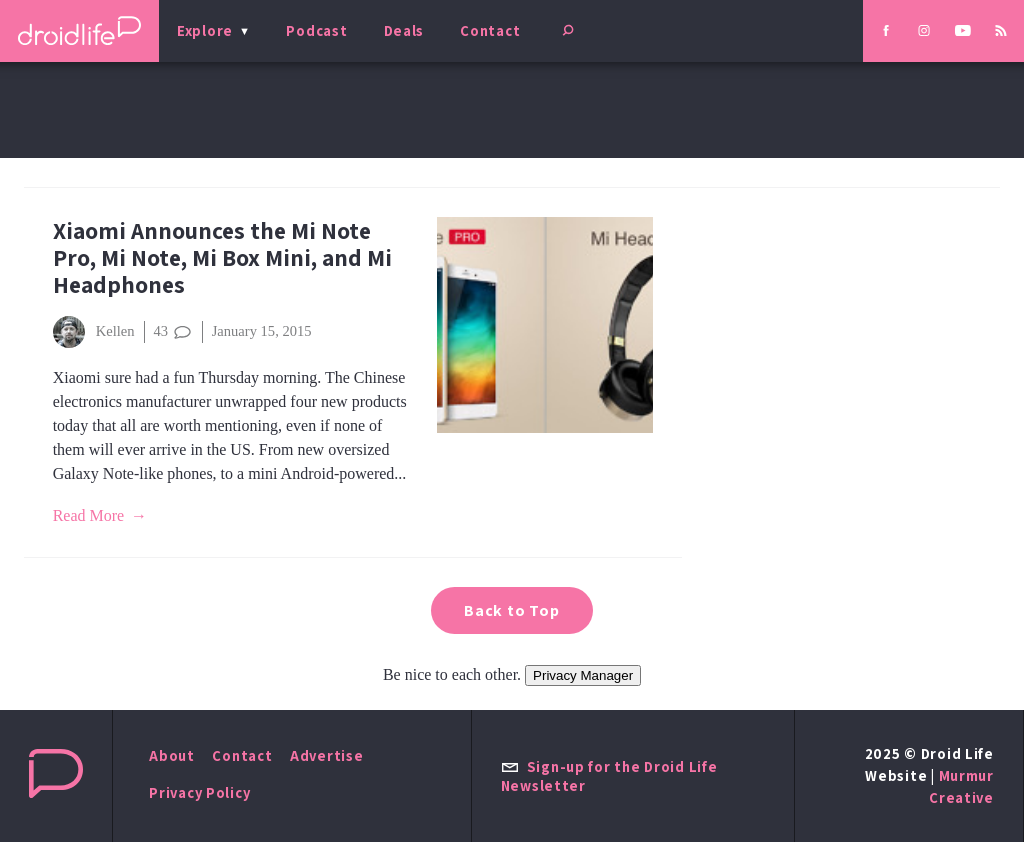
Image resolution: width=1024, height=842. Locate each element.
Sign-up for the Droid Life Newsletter (609, 776)
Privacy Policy (199, 792)
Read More (89, 515)
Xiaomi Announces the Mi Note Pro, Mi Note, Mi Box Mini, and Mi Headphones (222, 257)
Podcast (316, 30)
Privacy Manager (583, 675)
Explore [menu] (205, 30)
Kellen (94, 332)
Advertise (327, 755)
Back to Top (512, 610)
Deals (404, 30)
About (172, 755)
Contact (490, 30)
